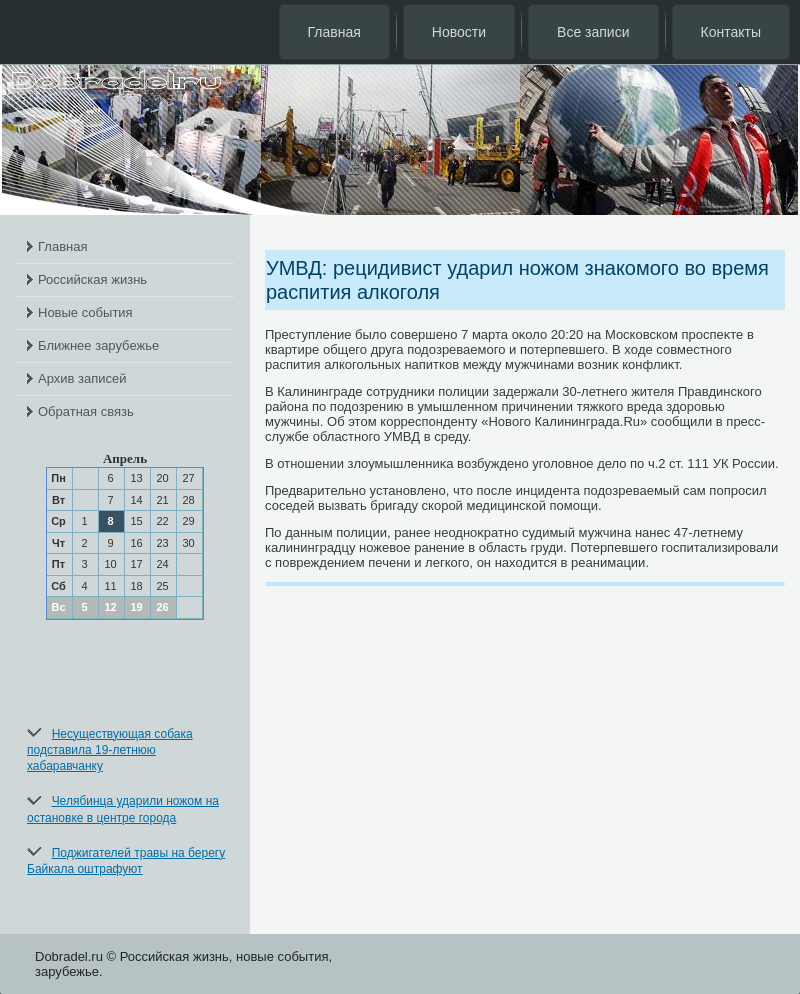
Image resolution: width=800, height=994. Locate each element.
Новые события (85, 312)
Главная (334, 32)
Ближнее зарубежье (98, 345)
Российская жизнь (92, 279)
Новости (459, 32)
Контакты (731, 32)
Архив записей (82, 378)
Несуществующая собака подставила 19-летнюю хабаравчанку (110, 750)
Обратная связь (86, 411)
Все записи (593, 32)
